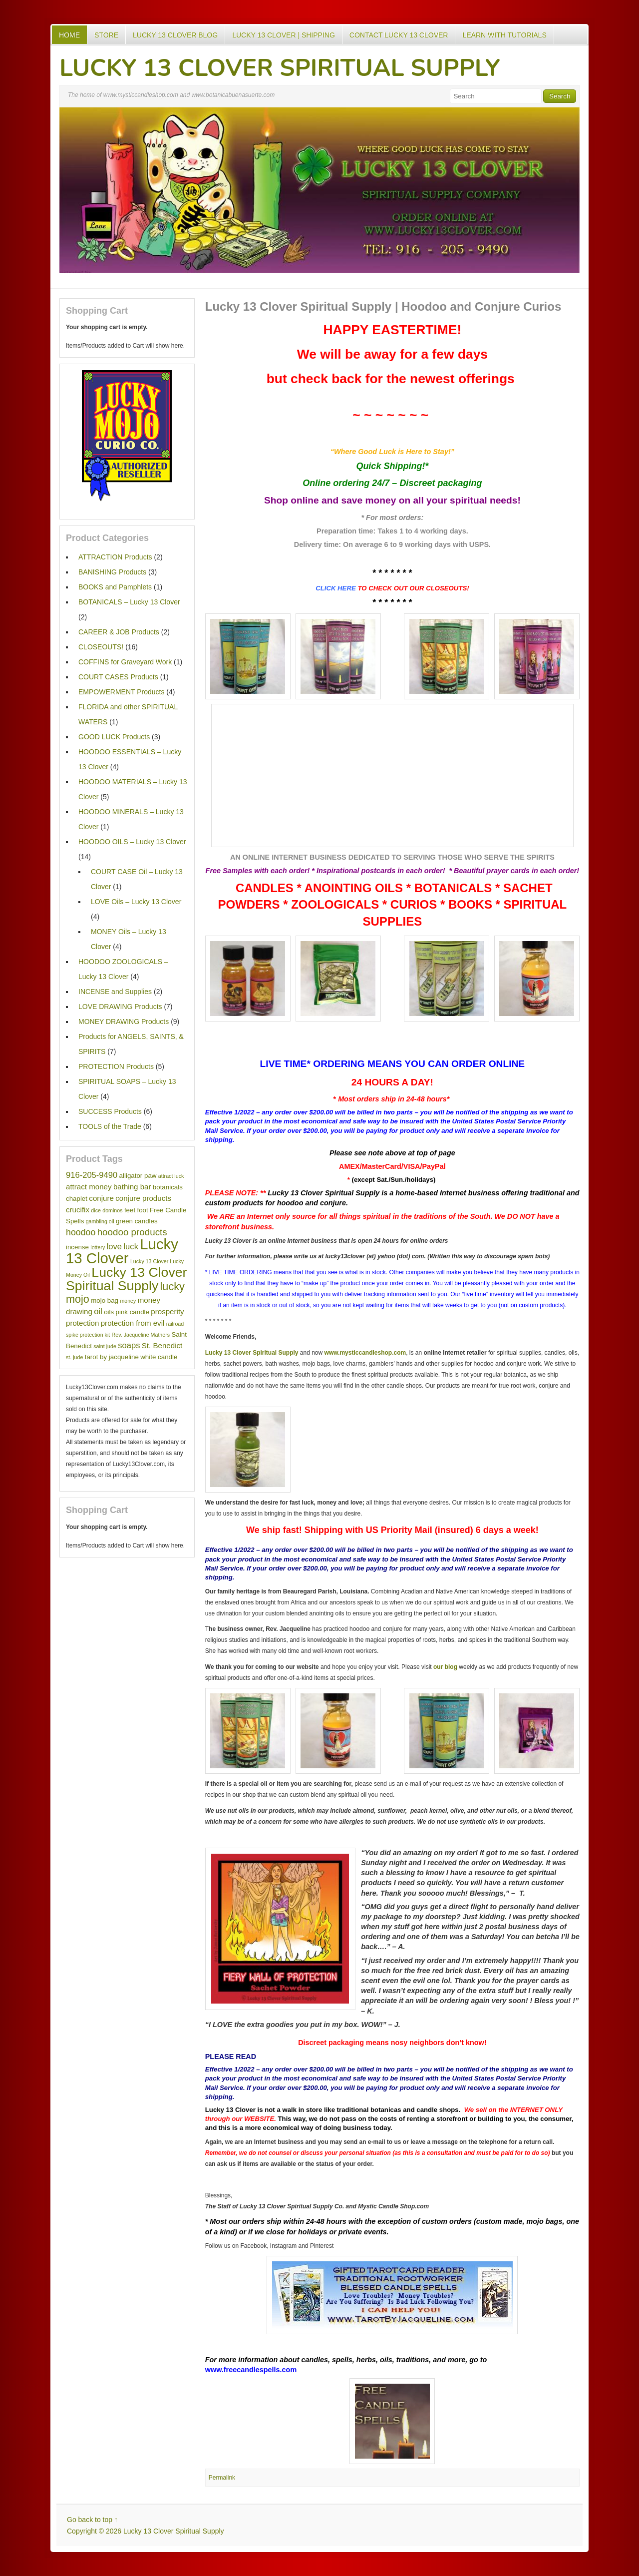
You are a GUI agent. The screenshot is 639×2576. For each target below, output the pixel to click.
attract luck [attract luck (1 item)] (171, 1176)
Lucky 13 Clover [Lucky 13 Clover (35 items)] (122, 1251)
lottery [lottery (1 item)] (97, 1247)
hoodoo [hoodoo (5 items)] (80, 1232)
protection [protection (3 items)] (82, 1323)
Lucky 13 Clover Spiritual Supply (279, 67)
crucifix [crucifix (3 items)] (77, 1209)
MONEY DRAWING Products (123, 1022)
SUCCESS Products (110, 1111)
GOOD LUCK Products (114, 737)
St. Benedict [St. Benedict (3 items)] (162, 1345)
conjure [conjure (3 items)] (101, 1198)
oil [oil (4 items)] (98, 1311)
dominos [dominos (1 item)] (112, 1210)
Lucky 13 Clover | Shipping (283, 35)
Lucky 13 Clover (230, 2109)
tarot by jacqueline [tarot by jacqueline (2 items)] (112, 1357)
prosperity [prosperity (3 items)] (167, 1311)
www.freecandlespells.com (251, 2370)
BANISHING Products (112, 572)
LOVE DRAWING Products (120, 1007)
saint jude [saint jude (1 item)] (104, 1346)
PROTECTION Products (116, 1066)
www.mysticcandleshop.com (365, 1352)
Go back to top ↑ (92, 2520)
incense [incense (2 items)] (77, 1247)
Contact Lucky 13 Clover (398, 35)
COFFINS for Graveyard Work (125, 662)
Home (69, 35)
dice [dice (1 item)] (96, 1210)
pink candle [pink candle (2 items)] (132, 1312)
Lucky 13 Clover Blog (175, 35)
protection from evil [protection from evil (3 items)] (133, 1323)
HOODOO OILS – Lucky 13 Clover (132, 842)
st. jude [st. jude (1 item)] (74, 1357)
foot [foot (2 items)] (142, 1210)
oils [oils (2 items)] (109, 1312)
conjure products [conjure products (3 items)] (143, 1198)
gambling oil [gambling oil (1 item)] (100, 1221)
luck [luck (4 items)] (130, 1246)
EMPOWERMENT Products (121, 692)
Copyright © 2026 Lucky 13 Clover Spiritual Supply (145, 2531)
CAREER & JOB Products (118, 632)
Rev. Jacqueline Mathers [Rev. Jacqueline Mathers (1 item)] (141, 1335)
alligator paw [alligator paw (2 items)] (138, 1175)
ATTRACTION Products (115, 557)
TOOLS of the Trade (109, 1126)
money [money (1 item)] (128, 1301)
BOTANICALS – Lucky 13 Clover (129, 602)
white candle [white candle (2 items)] (158, 1357)
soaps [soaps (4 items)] (129, 1345)
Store (106, 35)
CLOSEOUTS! (100, 647)
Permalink (222, 2477)
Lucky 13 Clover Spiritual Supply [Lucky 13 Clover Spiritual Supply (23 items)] (126, 1279)
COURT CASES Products (118, 677)
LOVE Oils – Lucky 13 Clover (136, 902)
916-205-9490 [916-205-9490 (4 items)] (91, 1175)
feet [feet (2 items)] (129, 1210)
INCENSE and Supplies (115, 992)
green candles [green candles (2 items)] (137, 1221)
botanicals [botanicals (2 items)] (168, 1187)
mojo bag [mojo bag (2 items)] (104, 1300)
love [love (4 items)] (114, 1246)
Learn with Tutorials (504, 35)
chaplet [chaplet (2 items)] (76, 1198)
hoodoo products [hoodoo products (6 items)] (132, 1232)
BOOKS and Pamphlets (115, 587)
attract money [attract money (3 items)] (89, 1186)
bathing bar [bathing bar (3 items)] (132, 1186)
